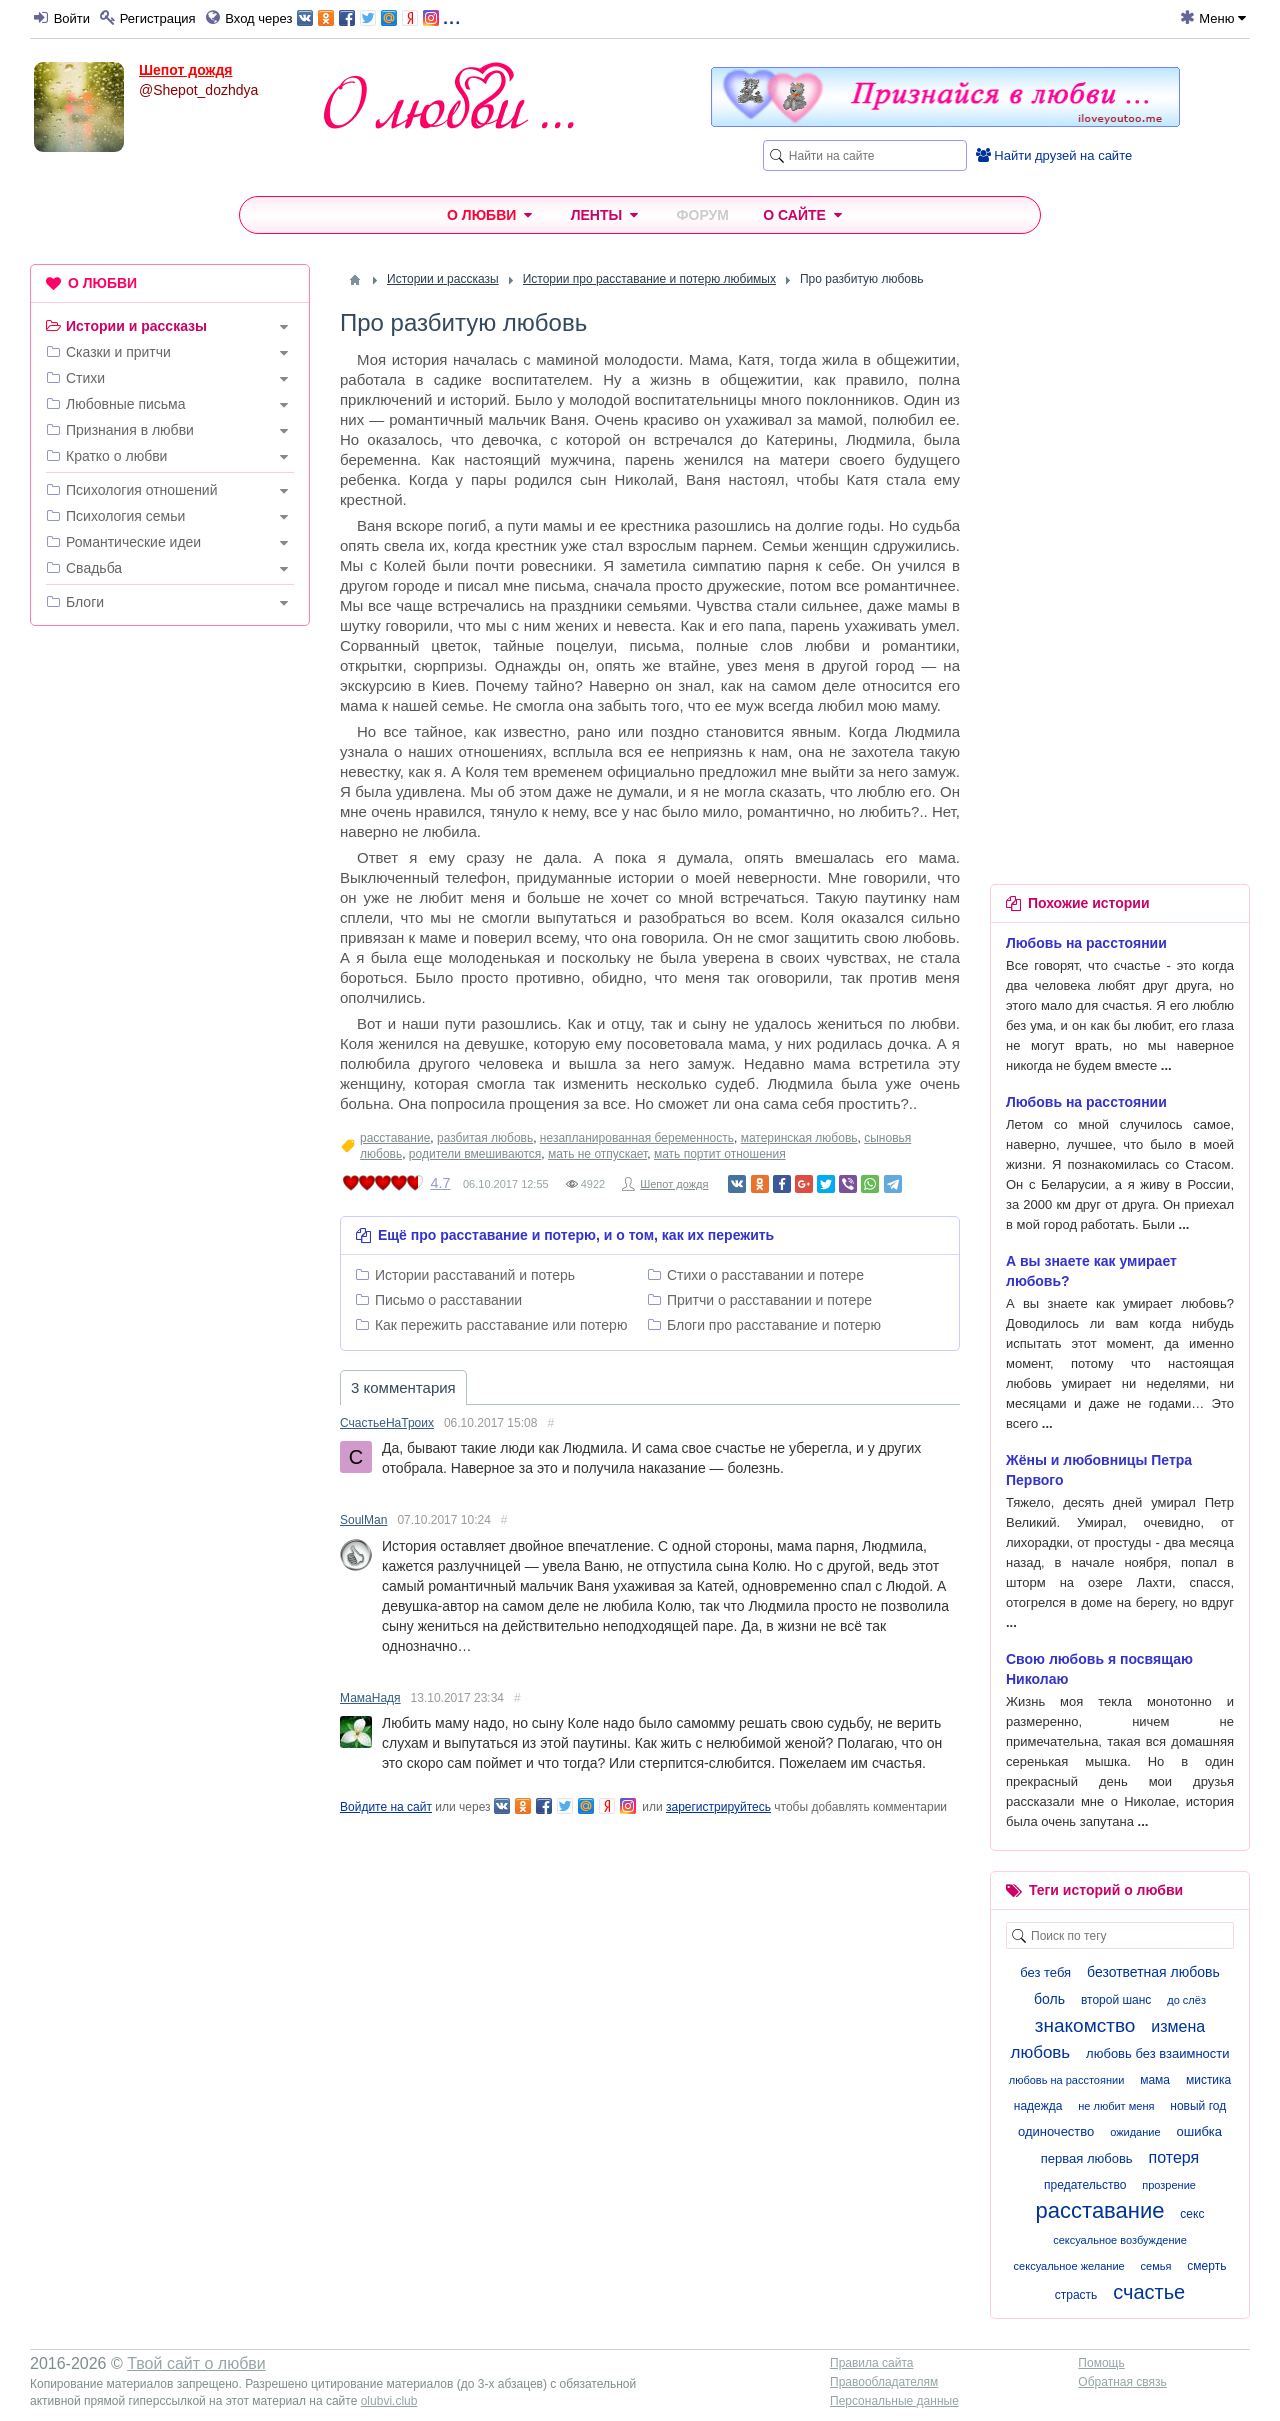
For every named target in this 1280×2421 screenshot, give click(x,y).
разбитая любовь (485, 1138)
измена (1178, 2026)
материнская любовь (799, 1138)
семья (1156, 2266)
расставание (395, 1138)
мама (1155, 2080)
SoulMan (363, 1520)
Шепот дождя (186, 70)
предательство (1085, 2185)
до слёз (1186, 2000)
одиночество (1056, 2131)
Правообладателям (884, 2382)
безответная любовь (1153, 1972)
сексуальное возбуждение (1120, 2240)
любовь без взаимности (1157, 2053)
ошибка (1199, 2131)
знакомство (1085, 2025)
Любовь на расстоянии (1086, 943)
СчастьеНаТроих (387, 1423)
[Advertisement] (170, 946)
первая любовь (1087, 2158)
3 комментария (403, 1387)
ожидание (1135, 2132)
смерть (1206, 2266)
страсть (1076, 2295)
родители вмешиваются (475, 1154)
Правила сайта (871, 2363)
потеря (1174, 2157)
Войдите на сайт (386, 1807)
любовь (1040, 2052)
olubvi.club (389, 2401)
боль (1049, 1999)
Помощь (1101, 2363)
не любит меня (1116, 2106)
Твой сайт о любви (196, 2363)
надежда (1038, 2106)
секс (1192, 2214)
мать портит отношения (720, 1154)
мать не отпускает (597, 1154)
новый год (1198, 2106)
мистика (1208, 2080)
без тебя (1045, 1972)
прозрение (1169, 2185)
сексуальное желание (1069, 2266)
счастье (1149, 2292)
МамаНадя (370, 1698)
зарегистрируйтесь (718, 1807)
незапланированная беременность (637, 1138)
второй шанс (1116, 2000)
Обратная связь (1122, 2382)
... (378, 16)
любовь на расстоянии (1067, 2080)
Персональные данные (894, 2401)
